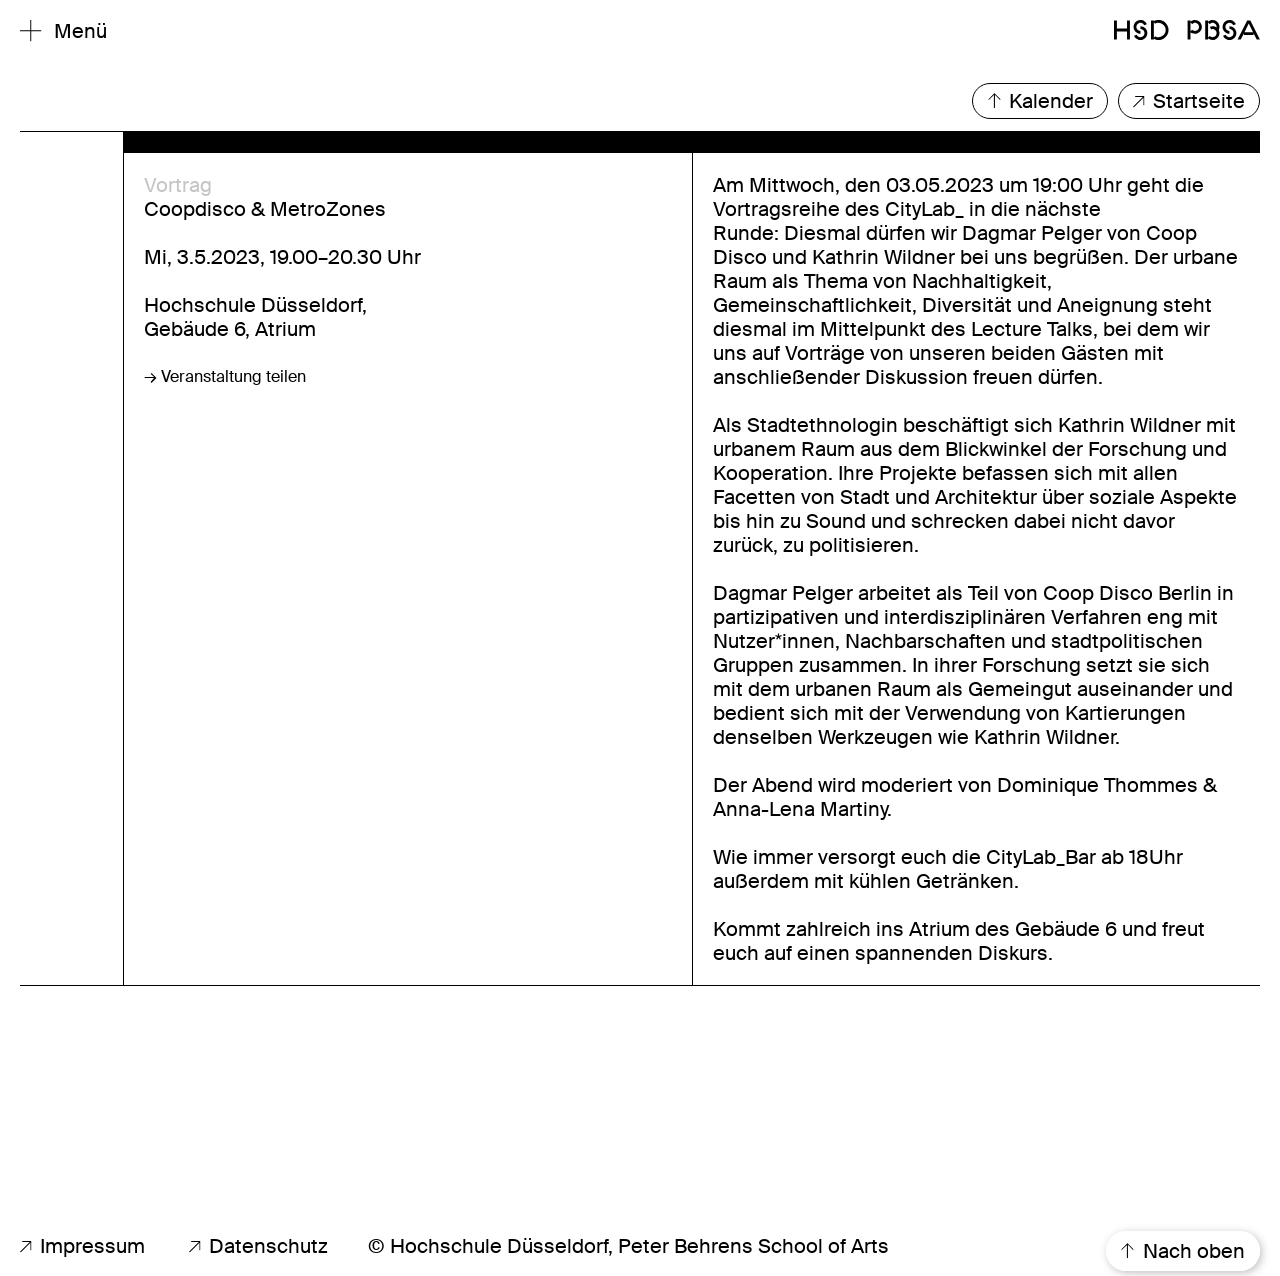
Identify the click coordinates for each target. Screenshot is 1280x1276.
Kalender (1040, 101)
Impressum (82, 1246)
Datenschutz (258, 1246)
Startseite (1189, 101)
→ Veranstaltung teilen (225, 376)
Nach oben (1183, 1251)
